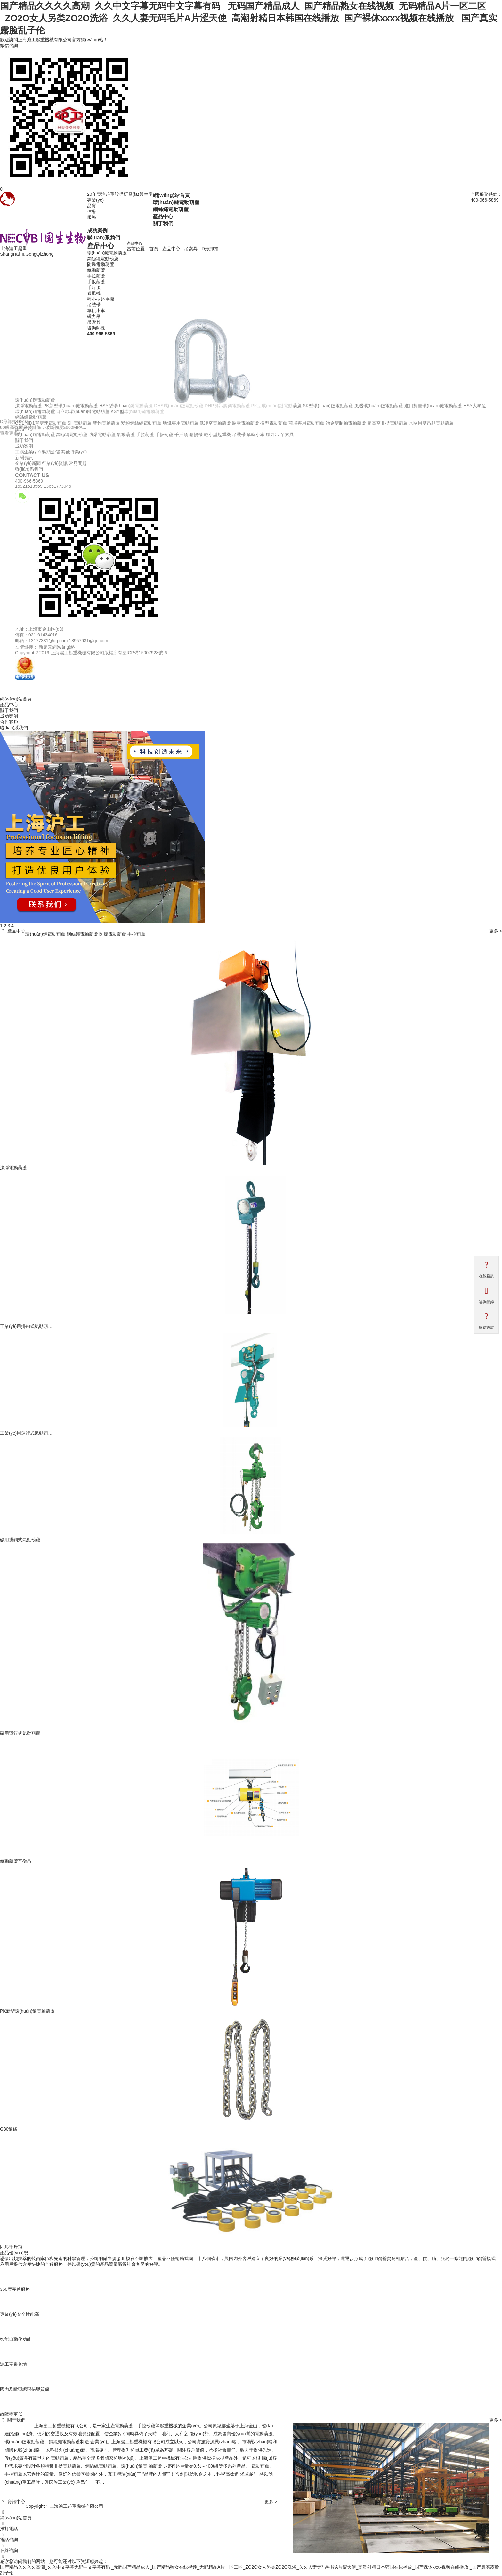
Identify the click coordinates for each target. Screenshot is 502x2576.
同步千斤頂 (11, 2246)
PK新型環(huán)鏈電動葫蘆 (27, 2011)
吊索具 (94, 322)
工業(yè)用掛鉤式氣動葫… (26, 1326)
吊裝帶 (94, 304)
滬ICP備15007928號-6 (144, 652)
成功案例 (97, 230)
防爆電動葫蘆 (100, 264)
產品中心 (163, 216)
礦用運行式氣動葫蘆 (20, 1733)
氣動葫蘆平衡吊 (15, 1861)
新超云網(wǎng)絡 (57, 647)
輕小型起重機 (100, 299)
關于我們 (163, 223)
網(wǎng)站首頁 (171, 195)
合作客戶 (9, 722)
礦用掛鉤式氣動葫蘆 (20, 1539)
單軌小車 (96, 310)
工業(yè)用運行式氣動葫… (26, 1433)
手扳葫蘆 (96, 281)
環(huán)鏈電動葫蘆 (176, 202)
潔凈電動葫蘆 (13, 1167)
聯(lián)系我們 (103, 237)
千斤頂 (94, 287)
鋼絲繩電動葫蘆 (171, 209)
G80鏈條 (8, 2129)
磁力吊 (94, 316)
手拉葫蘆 (96, 275)
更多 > (495, 930)
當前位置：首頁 (142, 248)
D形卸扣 (210, 248)
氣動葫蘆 (96, 270)
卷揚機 (94, 293)
